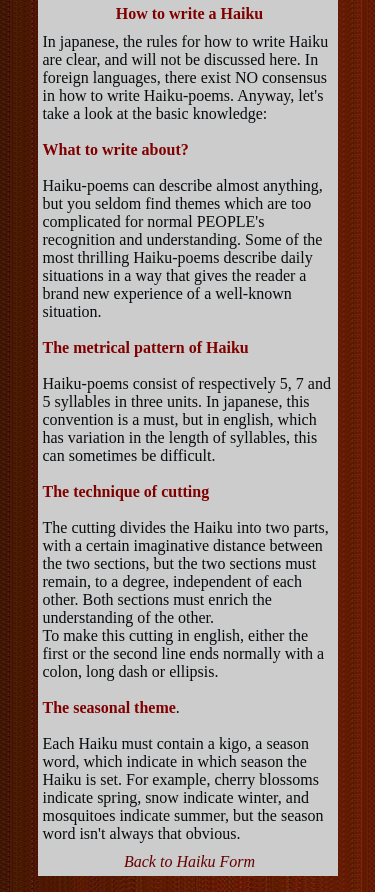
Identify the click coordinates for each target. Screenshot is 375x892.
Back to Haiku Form (189, 861)
